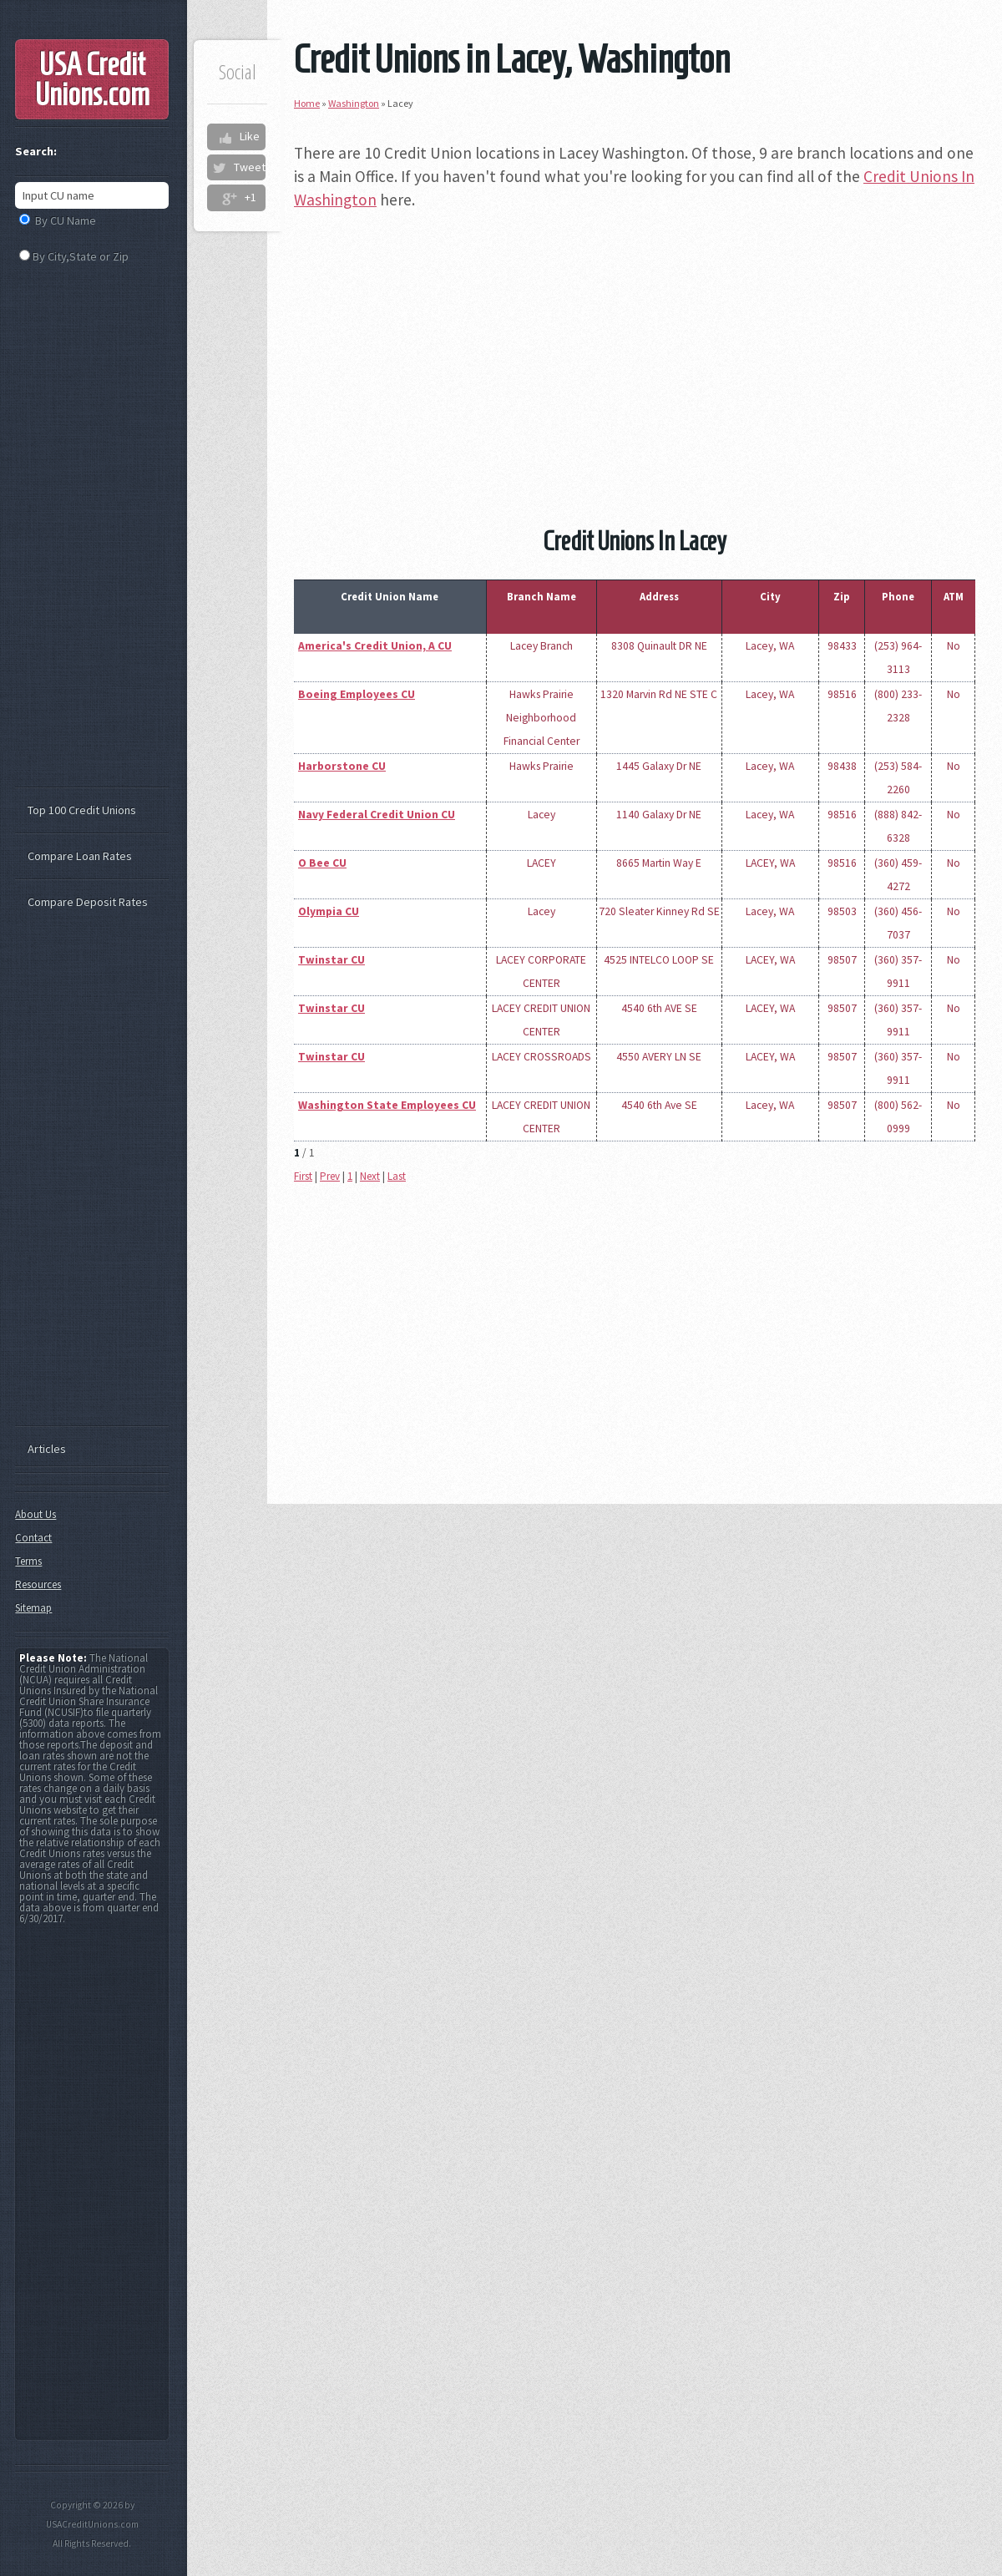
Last (396, 1176)
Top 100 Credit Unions (82, 809)
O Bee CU (322, 863)
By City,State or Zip (81, 256)
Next (370, 1176)
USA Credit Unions (92, 79)
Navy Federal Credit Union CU (376, 814)
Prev (330, 1176)
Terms (28, 1561)
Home (307, 103)
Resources (38, 1584)
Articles (47, 1448)
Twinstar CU (331, 960)
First (303, 1176)
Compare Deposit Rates (88, 901)
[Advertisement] (634, 344)
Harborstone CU (342, 766)
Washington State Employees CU (387, 1105)
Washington (353, 103)
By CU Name (65, 220)
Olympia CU (328, 911)
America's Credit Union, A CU (375, 646)
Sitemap (33, 1608)
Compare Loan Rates (80, 855)
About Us (35, 1514)
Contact (33, 1538)
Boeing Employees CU (356, 694)
